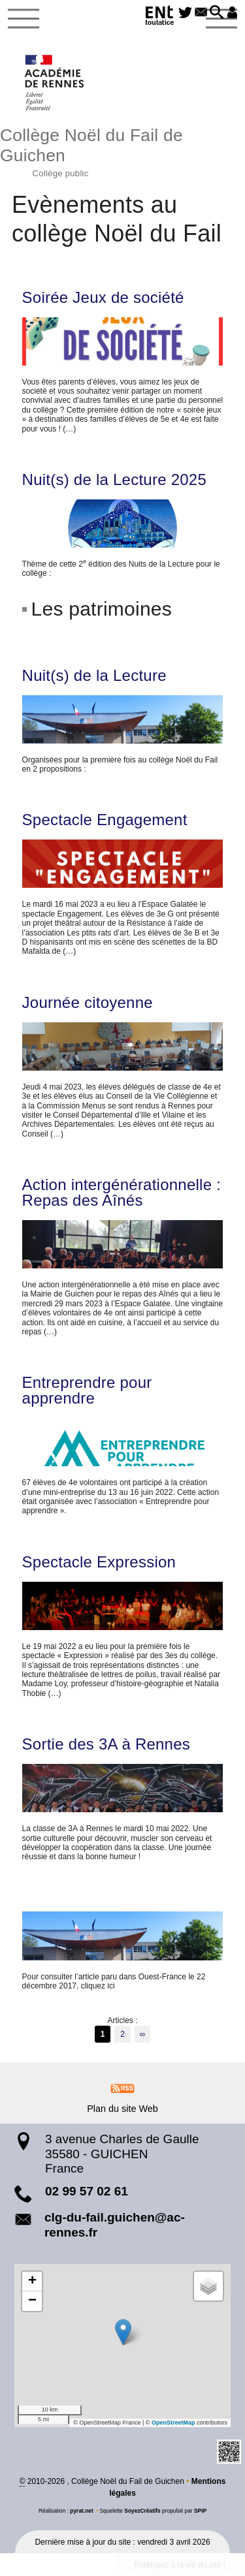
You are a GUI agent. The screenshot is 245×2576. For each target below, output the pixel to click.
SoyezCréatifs (142, 2510)
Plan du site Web (122, 2108)
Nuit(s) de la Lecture (94, 675)
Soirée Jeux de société (103, 298)
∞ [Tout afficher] (143, 2034)
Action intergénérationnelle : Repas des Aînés (121, 1192)
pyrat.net (81, 2510)
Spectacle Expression (99, 1562)
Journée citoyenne (87, 1003)
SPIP (200, 2510)
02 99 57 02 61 (86, 2191)
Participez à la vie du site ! (180, 2564)
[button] (215, 13)
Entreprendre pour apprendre (87, 1390)
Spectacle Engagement (105, 820)
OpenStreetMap (173, 2422)
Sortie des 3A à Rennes (106, 1744)
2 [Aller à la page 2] (122, 2034)
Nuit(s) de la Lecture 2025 (114, 480)
